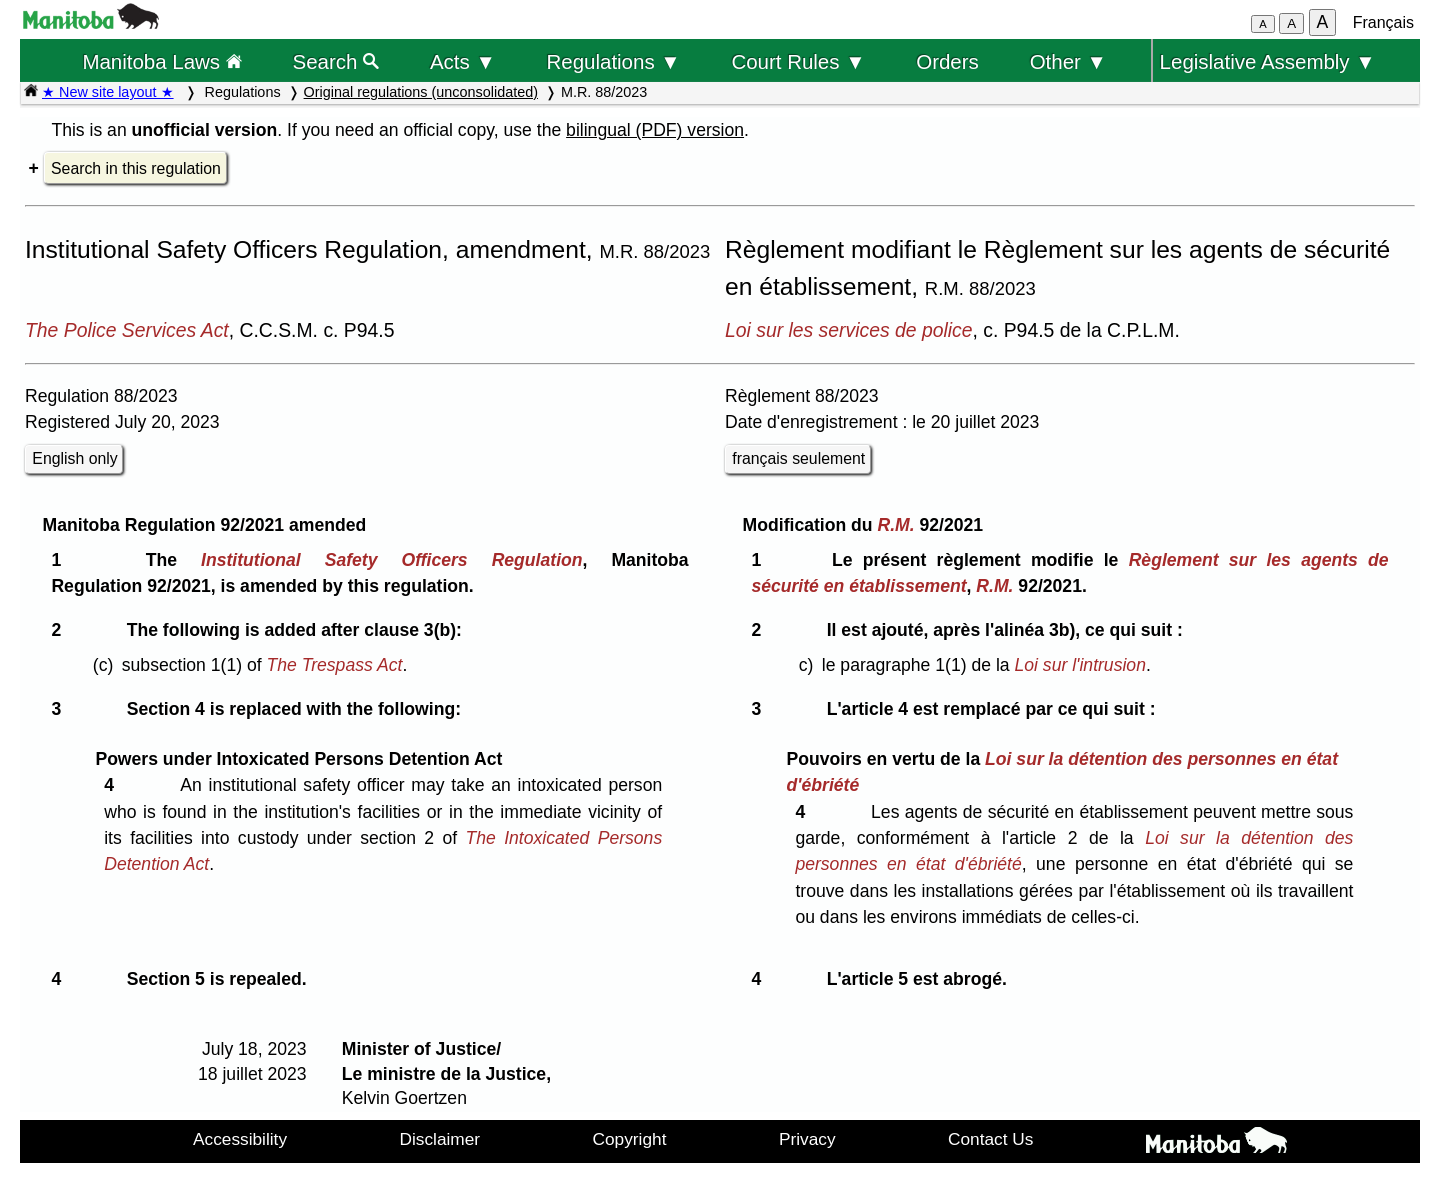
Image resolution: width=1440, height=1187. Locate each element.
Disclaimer (440, 1139)
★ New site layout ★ (108, 92)
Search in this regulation (136, 168)
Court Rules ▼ (798, 61)
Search (336, 61)
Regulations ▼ (614, 61)
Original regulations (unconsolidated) (421, 92)
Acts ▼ (463, 61)
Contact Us (990, 1139)
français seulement (798, 458)
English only (74, 458)
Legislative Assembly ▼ (1268, 61)
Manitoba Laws (161, 61)
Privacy (807, 1139)
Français (1383, 22)
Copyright (630, 1139)
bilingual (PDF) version (655, 130)
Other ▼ (1068, 61)
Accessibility (240, 1139)
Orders (947, 61)
